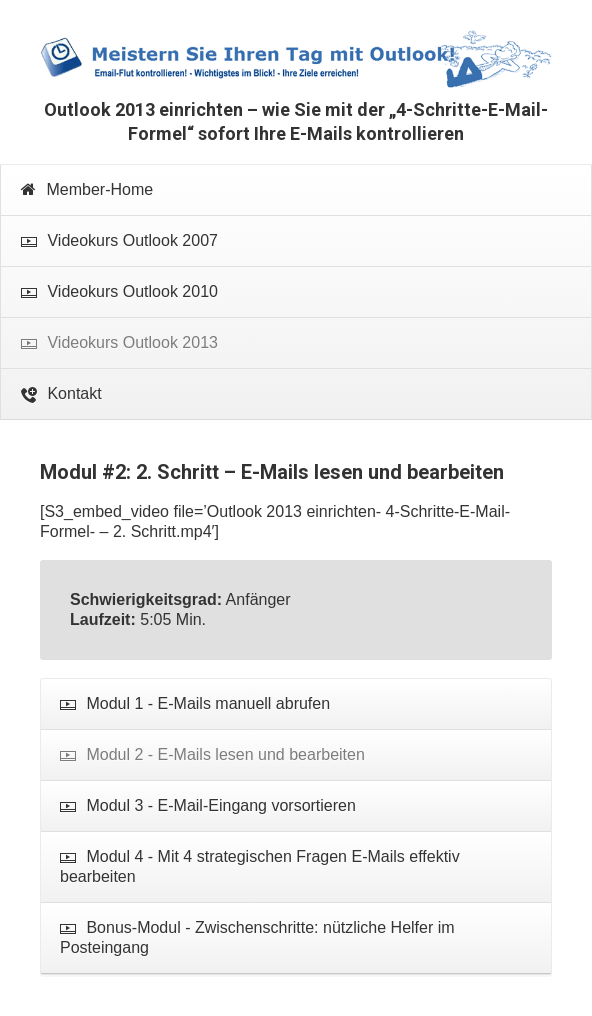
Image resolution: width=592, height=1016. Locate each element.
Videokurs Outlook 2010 (119, 292)
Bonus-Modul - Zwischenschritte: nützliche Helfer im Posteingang (257, 937)
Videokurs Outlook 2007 (119, 241)
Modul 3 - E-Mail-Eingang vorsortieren (208, 806)
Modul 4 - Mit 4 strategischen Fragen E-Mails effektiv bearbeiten (260, 866)
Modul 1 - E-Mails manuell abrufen (195, 704)
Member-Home (87, 189)
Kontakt (61, 394)
